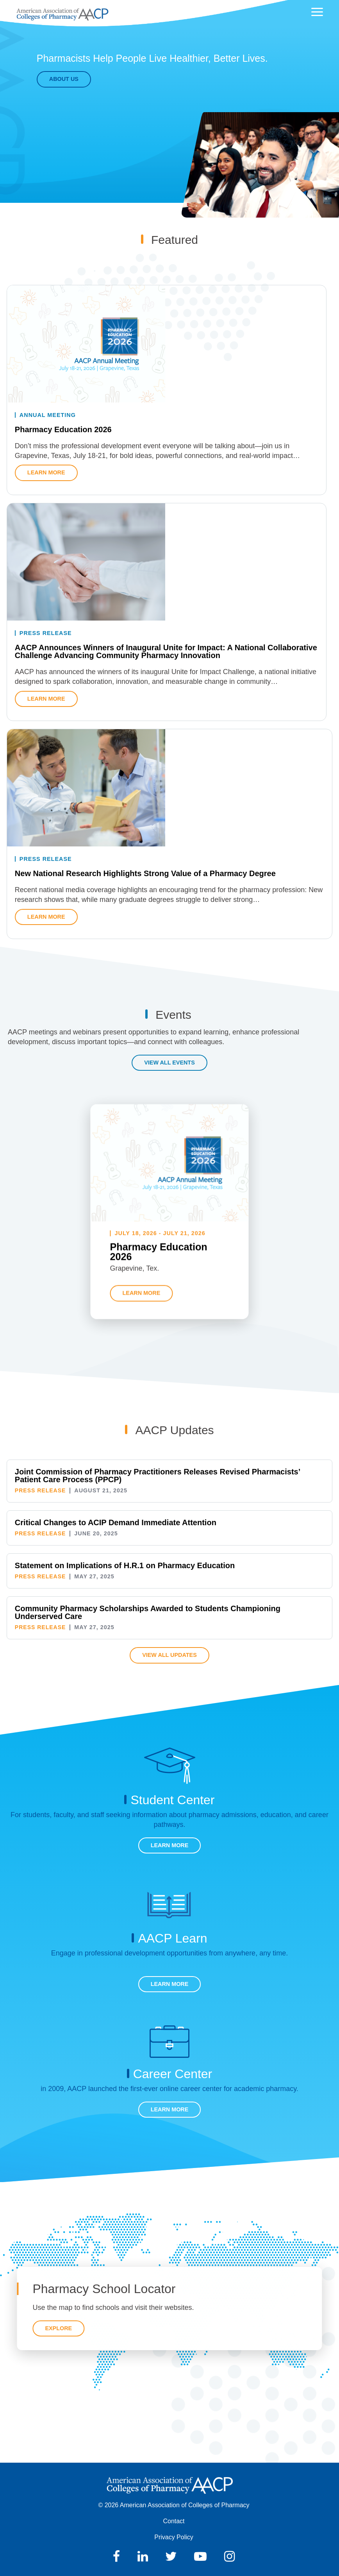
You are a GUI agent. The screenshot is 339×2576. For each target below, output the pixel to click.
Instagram (229, 2556)
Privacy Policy (173, 2537)
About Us (61, 79)
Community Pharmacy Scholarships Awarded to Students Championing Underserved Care (147, 1612)
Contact (173, 2521)
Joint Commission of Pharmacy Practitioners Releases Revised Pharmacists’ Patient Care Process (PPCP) (157, 1475)
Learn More (170, 1845)
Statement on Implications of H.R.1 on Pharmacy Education (125, 1565)
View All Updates (169, 1655)
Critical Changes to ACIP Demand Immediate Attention (115, 1522)
